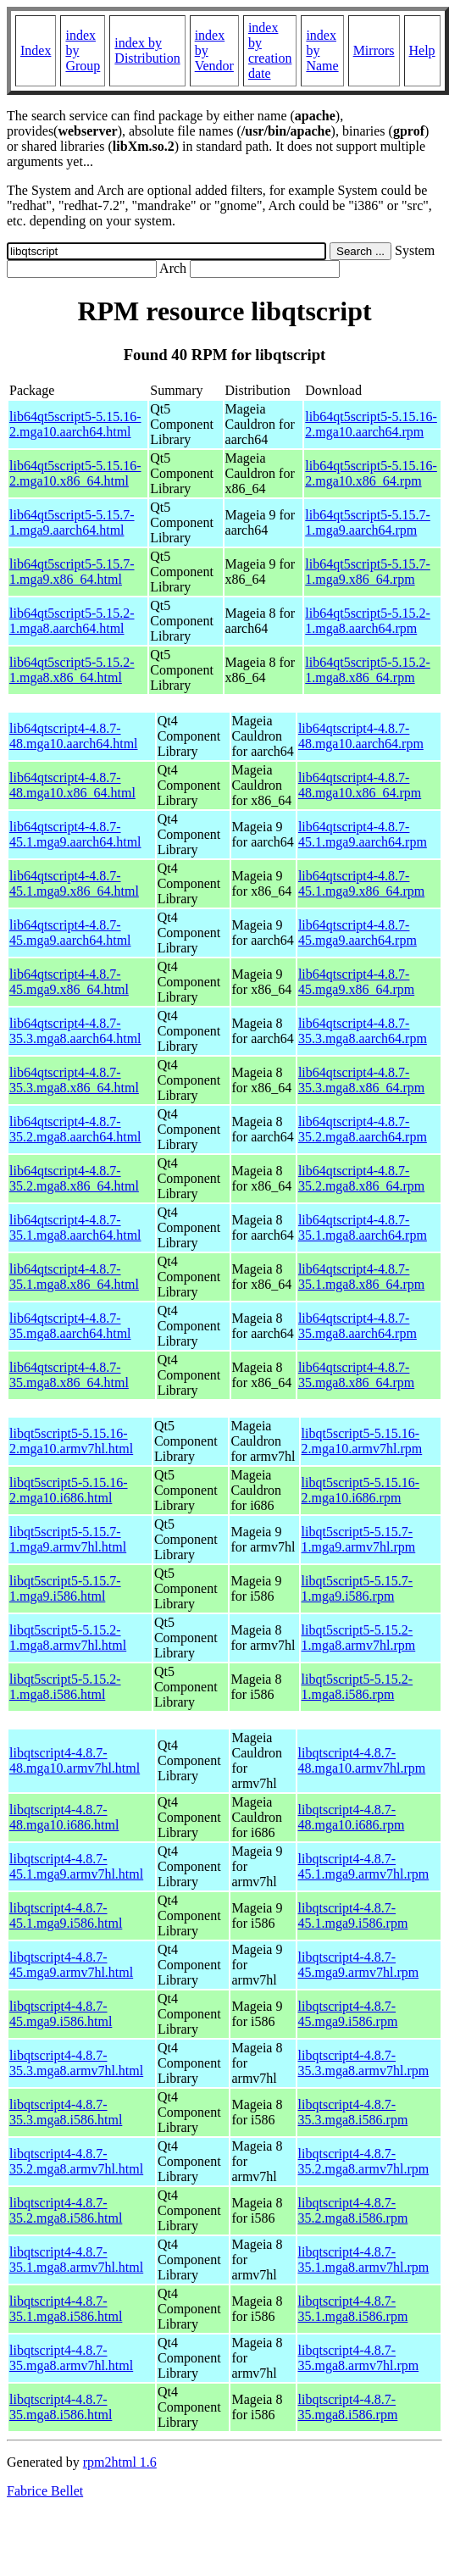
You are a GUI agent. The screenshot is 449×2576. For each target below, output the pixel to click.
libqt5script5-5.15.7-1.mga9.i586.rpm (357, 1588)
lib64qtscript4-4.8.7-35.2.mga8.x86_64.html (74, 1178)
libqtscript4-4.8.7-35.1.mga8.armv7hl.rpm (364, 2259)
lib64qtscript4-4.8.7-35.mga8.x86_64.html (69, 1375)
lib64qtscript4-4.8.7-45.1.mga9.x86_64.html (74, 883)
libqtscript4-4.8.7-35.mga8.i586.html (60, 2407)
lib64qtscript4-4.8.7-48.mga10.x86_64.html (72, 785)
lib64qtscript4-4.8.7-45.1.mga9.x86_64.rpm (361, 883)
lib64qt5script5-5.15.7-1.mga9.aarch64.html (72, 522)
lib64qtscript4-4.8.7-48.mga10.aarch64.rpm (361, 736)
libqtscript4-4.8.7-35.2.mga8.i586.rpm (353, 2210)
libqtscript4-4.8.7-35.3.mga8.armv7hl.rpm (364, 2063)
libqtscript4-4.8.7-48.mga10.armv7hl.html (74, 1760)
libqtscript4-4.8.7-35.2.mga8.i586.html (65, 2210)
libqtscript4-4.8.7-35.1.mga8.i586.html (65, 2308)
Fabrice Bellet (45, 2491)
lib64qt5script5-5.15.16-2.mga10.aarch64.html (75, 424)
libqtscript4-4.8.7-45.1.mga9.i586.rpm (353, 1915)
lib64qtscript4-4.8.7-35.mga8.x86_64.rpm (356, 1375)
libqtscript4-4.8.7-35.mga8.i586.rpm (348, 2407)
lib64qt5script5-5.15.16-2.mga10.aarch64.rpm (371, 424)
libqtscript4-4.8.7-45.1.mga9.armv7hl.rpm (364, 1866)
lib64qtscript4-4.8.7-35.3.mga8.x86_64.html (74, 1080)
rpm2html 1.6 (120, 2462)
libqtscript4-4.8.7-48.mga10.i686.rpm (351, 1817)
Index (35, 50)
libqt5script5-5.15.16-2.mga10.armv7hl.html (71, 1441)
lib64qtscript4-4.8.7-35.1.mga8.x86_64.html (74, 1276)
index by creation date (270, 50)
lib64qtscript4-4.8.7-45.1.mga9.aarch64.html (75, 834)
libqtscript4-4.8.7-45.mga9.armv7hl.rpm (358, 1964)
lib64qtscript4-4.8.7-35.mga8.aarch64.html (70, 1326)
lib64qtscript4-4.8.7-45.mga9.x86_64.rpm (356, 982)
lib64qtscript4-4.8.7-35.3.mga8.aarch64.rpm (362, 1031)
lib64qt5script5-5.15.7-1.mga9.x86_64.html (72, 571)
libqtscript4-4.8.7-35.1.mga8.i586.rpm (353, 2308)
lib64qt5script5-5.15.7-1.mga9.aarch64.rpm (367, 522)
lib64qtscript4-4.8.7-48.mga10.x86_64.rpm (359, 785)
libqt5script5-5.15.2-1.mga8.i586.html (65, 1687)
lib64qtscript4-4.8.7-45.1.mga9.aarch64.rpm (362, 834)
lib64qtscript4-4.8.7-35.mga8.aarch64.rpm (357, 1326)
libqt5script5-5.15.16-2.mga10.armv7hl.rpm (362, 1441)
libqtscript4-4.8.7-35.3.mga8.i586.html (65, 2112)
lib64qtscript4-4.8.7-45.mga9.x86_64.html (69, 982)
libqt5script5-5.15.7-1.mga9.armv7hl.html (67, 1539)
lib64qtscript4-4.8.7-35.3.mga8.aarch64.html (75, 1031)
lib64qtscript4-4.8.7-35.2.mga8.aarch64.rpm (362, 1129)
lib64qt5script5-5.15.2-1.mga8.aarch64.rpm (367, 621)
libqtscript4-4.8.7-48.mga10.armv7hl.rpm (362, 1760)
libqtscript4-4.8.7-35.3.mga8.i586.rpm (353, 2112)
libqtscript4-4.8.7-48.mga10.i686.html (64, 1817)
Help (422, 50)
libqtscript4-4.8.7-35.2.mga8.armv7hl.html (76, 2161)
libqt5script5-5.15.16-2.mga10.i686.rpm (361, 1490)
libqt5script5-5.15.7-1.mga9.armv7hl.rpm (359, 1539)
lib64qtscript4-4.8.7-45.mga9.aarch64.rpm (357, 932)
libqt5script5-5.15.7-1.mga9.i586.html (65, 1588)
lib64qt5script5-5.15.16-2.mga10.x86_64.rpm (371, 473)
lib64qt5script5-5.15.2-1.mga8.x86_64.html (72, 670)
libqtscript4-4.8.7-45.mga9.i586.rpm (348, 2014)
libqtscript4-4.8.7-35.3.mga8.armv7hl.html (76, 2063)
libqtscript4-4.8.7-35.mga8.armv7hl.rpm (358, 2358)
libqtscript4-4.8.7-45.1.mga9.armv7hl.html (76, 1866)
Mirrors (374, 50)
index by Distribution (147, 50)
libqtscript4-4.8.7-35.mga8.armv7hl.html (71, 2358)
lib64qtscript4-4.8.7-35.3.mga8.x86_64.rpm (361, 1080)
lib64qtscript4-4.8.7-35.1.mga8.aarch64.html (75, 1227)
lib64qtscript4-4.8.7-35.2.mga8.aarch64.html (75, 1129)
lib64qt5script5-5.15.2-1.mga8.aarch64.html (72, 621)
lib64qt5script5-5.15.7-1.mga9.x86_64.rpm (367, 571)
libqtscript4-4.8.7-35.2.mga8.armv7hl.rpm (364, 2161)
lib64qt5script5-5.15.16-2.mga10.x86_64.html (75, 473)
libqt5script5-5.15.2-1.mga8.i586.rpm (357, 1687)
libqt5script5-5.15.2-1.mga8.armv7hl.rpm (359, 1637)
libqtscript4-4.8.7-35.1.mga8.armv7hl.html (76, 2259)
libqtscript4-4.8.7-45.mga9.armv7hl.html (71, 1964)
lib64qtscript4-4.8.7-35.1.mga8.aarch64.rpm (362, 1227)
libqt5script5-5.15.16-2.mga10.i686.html (68, 1490)
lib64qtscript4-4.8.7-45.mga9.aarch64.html (70, 932)
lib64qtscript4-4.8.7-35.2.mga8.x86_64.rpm (361, 1178)
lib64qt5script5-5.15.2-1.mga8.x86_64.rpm (367, 670)
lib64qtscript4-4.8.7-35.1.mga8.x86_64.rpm (361, 1276)
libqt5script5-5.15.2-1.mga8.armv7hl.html (67, 1637)
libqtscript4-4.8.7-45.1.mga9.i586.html (65, 1915)
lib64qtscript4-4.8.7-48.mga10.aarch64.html (73, 736)
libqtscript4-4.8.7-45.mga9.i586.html (60, 2014)
